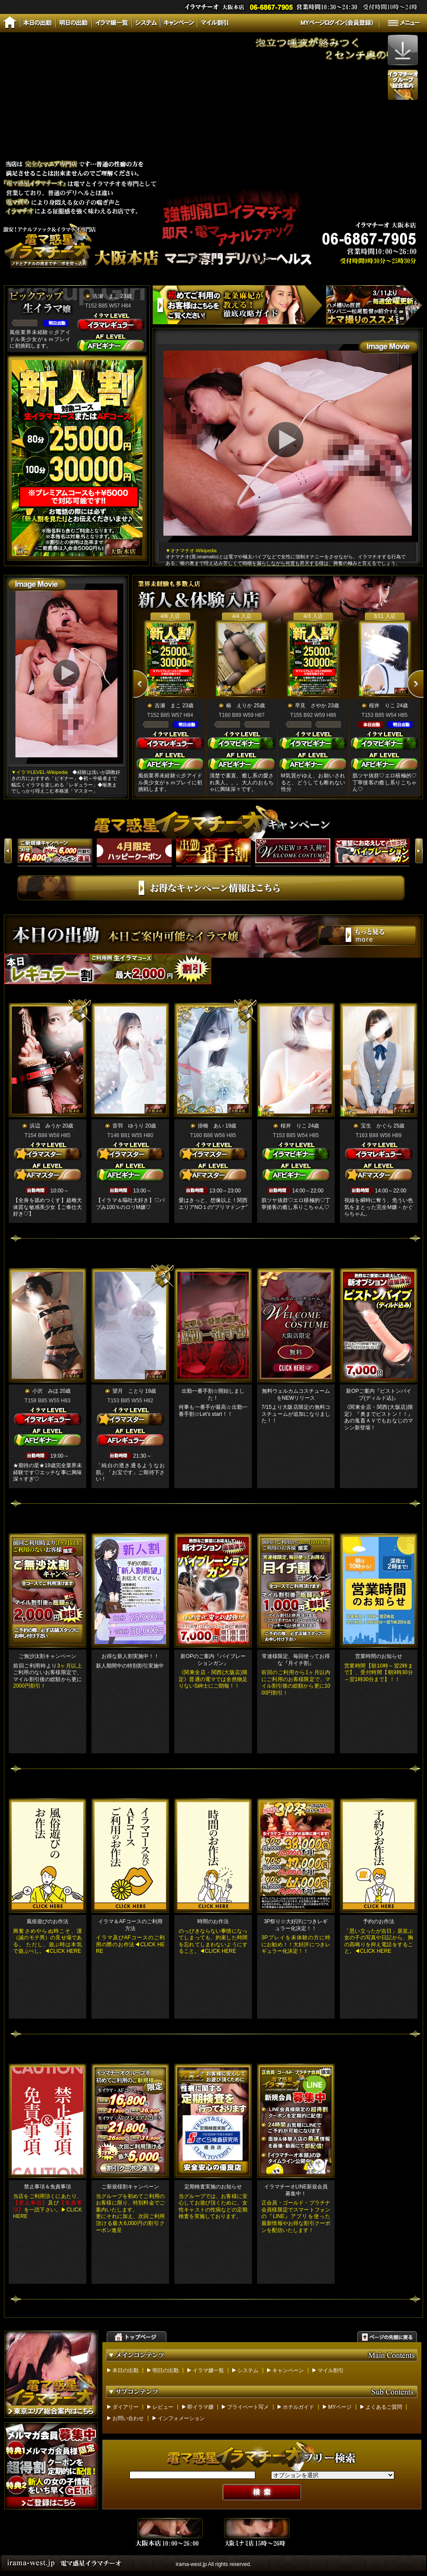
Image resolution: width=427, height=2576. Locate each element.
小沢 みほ (45, 1391)
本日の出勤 (125, 2370)
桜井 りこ (382, 705)
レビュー (162, 2407)
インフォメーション (181, 2418)
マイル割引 (331, 2370)
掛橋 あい (211, 1126)
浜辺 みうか (45, 1126)
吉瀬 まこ (106, 296)
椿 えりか (239, 705)
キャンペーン (288, 2370)
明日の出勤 (165, 2370)
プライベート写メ (248, 2407)
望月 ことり (128, 1391)
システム (247, 2370)
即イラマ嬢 (200, 2407)
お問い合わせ (128, 2418)
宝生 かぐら (376, 1126)
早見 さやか (310, 705)
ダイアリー (125, 2407)
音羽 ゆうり (128, 1126)
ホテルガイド (298, 2407)
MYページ (340, 2407)
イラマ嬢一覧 (208, 2370)
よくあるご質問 (384, 2407)
